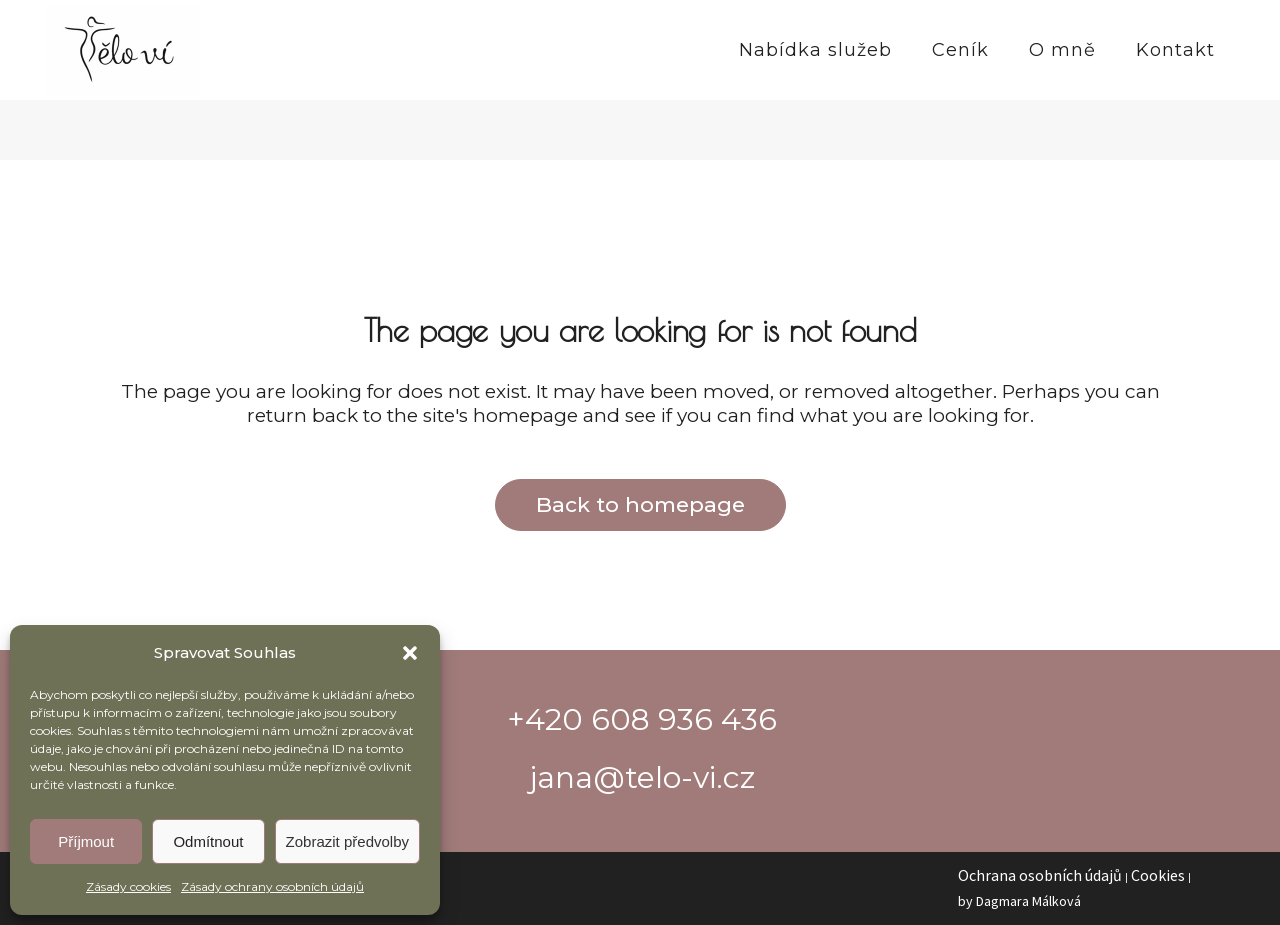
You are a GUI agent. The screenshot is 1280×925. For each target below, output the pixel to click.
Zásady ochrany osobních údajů (272, 886)
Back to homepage (640, 504)
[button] (410, 653)
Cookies (1158, 875)
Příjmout (86, 841)
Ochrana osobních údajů (1040, 875)
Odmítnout (208, 841)
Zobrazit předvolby (347, 841)
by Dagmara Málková (1019, 901)
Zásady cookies (128, 886)
